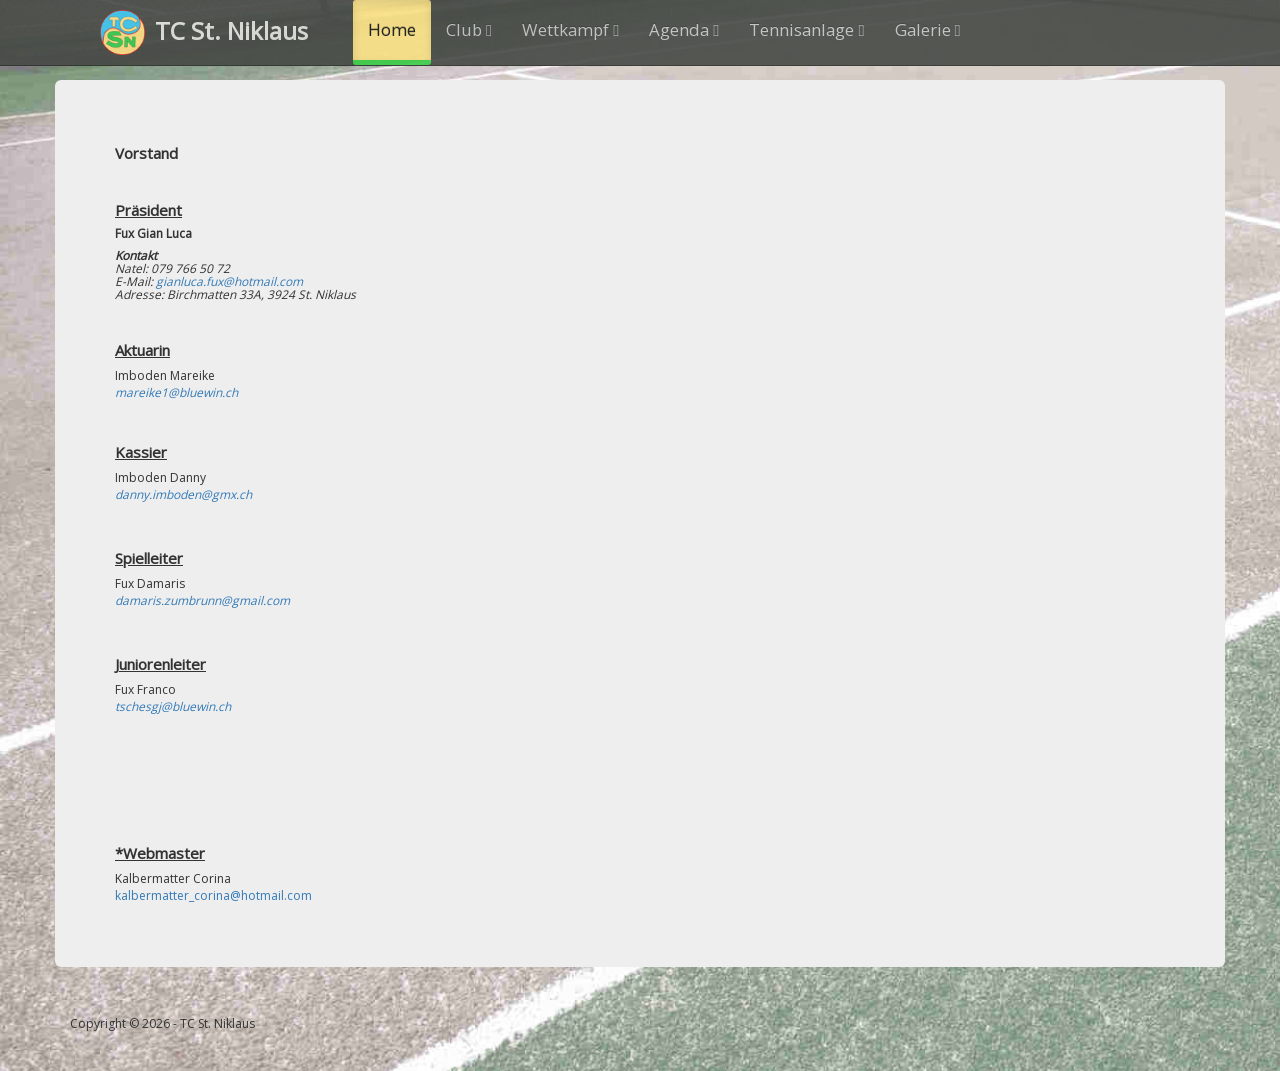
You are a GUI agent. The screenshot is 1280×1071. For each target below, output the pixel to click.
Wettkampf (570, 29)
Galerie (928, 29)
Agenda (684, 29)
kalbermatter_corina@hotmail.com (213, 895)
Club (469, 29)
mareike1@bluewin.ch (176, 392)
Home (392, 29)
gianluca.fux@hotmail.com (229, 281)
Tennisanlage (806, 29)
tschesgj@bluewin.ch (173, 706)
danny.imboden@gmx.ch (183, 494)
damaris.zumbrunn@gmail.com (202, 600)
